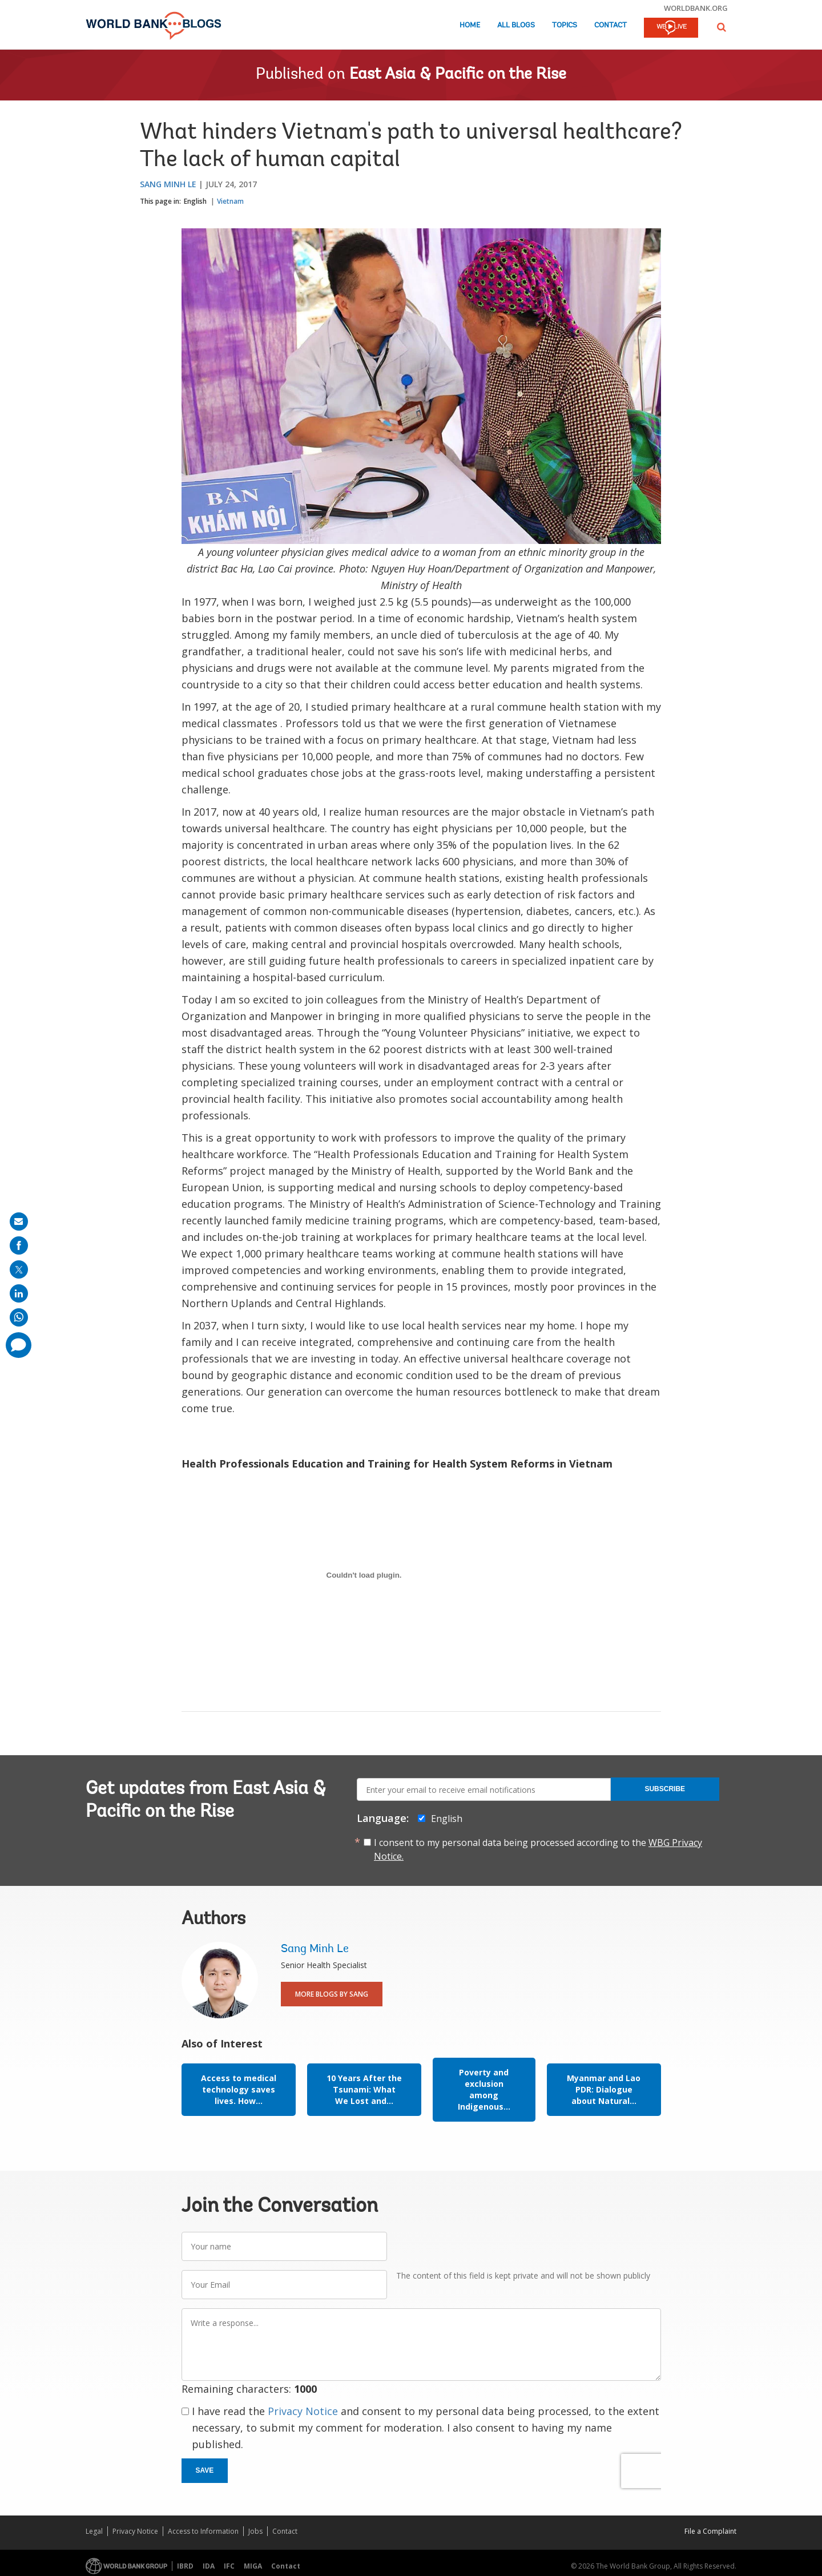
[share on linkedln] (19, 1293)
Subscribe (664, 1789)
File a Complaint (710, 2531)
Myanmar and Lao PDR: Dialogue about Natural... (603, 2089)
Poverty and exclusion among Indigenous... (484, 2089)
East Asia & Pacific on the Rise (457, 75)
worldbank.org (696, 8)
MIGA (253, 2566)
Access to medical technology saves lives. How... (238, 2089)
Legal (94, 2531)
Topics (564, 25)
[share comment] (18, 1345)
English (195, 201)
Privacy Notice (303, 2411)
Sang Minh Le (168, 184)
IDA (209, 2566)
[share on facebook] (19, 1245)
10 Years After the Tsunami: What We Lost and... (364, 2089)
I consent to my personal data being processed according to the (538, 1849)
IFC (229, 2566)
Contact (610, 25)
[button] (721, 27)
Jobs (255, 2531)
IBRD (185, 2566)
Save (205, 2470)
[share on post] (19, 1269)
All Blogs (516, 25)
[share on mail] (19, 1221)
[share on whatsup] (19, 1317)
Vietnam (230, 201)
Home (470, 25)
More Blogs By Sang (331, 1994)
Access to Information (203, 2531)
